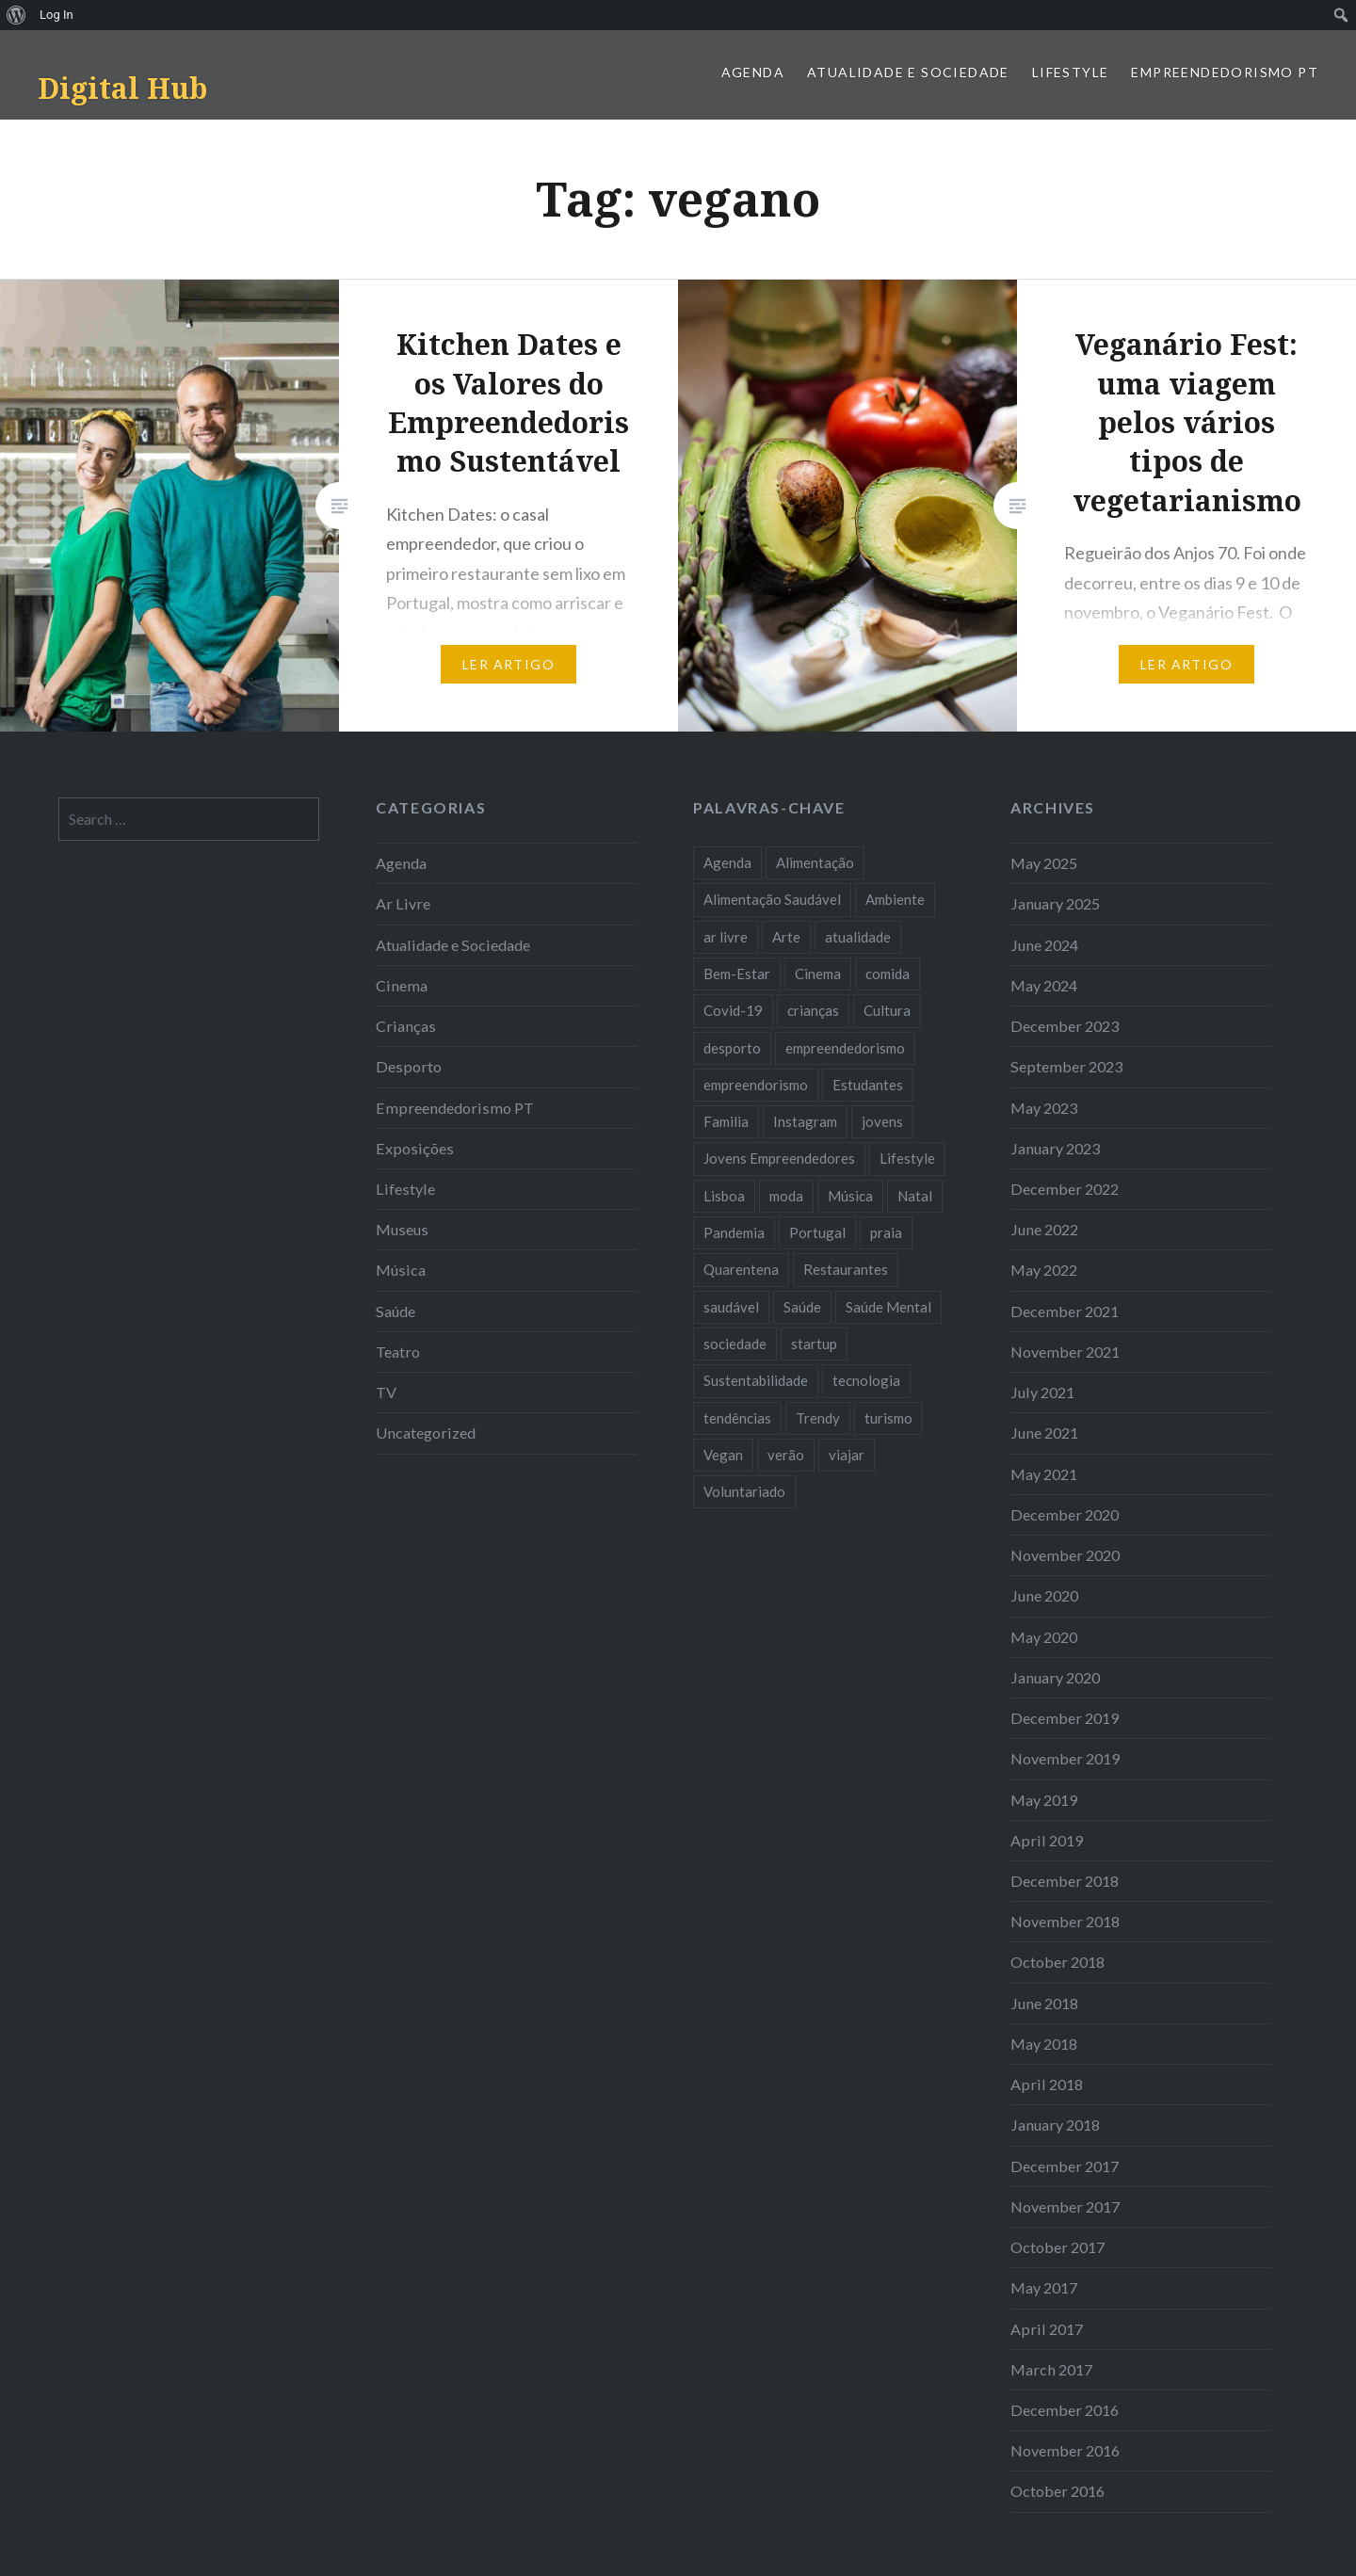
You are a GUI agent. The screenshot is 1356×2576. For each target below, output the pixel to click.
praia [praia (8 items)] (886, 1232)
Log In (56, 15)
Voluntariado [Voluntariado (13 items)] (744, 1491)
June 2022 (1044, 1229)
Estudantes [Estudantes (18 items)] (867, 1084)
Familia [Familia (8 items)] (726, 1121)
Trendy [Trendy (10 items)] (818, 1417)
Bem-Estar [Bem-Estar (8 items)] (736, 973)
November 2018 (1065, 1921)
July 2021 (1042, 1392)
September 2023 (1066, 1066)
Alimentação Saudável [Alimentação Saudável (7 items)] (772, 899)
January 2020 (1055, 1677)
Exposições (415, 1148)
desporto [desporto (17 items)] (732, 1047)
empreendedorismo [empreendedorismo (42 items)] (845, 1047)
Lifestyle (1070, 72)
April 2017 (1046, 2329)
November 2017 (1065, 2206)
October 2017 (1057, 2247)
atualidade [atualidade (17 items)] (858, 936)
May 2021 (1043, 1474)
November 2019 (1065, 1758)
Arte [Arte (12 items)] (786, 936)
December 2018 (1064, 1881)
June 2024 (1044, 945)
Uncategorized (426, 1432)
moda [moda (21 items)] (786, 1195)
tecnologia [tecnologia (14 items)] (866, 1380)
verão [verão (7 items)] (785, 1454)
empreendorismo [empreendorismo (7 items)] (755, 1084)
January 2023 (1055, 1148)
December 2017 (1064, 2166)
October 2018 (1057, 1962)
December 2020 (1064, 1514)
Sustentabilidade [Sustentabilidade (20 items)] (755, 1380)
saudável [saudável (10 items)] (731, 1306)
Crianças (406, 1026)
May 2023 (1043, 1108)
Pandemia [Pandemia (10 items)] (734, 1232)
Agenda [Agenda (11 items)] (727, 862)
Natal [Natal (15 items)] (914, 1195)
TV (386, 1392)
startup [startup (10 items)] (814, 1343)
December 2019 (1064, 1718)
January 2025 (1055, 903)
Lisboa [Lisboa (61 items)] (724, 1195)
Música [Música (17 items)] (850, 1195)
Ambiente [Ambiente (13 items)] (895, 899)
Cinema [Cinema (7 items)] (818, 973)
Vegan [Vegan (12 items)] (723, 1454)
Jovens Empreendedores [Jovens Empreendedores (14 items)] (779, 1158)
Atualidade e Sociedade (908, 72)
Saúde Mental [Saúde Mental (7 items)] (888, 1306)
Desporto (409, 1066)
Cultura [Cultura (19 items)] (887, 1010)
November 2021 (1065, 1351)
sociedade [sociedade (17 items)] (735, 1343)
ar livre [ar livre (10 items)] (725, 936)
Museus (402, 1229)
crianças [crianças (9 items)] (813, 1010)
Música (401, 1270)
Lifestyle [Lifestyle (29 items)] (907, 1158)
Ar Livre (403, 903)
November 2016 (1065, 2450)
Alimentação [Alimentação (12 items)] (815, 862)
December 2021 (1064, 1311)
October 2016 (1057, 2491)
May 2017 (1043, 2287)
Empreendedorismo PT (1224, 72)
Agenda (752, 72)
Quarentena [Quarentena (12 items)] (741, 1269)
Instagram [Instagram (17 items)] (805, 1121)
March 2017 (1051, 2369)
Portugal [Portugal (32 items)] (817, 1232)
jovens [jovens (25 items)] (882, 1121)
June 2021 (1044, 1432)
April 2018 (1046, 2084)
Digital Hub (122, 88)
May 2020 (1043, 1637)
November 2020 (1065, 1555)
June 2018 (1044, 2003)
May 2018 (1043, 2044)
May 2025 (1043, 863)
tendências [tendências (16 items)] (737, 1417)
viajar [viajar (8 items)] (846, 1454)
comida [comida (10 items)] (887, 973)
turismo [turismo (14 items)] (888, 1417)
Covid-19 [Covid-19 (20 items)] (733, 1010)
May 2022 (1043, 1270)
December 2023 (1064, 1026)
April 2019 (1046, 1840)
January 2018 (1055, 2124)
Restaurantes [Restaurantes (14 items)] (845, 1269)
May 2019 (1043, 1800)
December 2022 (1064, 1189)
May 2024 (1043, 985)
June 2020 (1044, 1595)
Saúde (395, 1311)
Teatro (398, 1351)
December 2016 (1064, 2410)
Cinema (402, 985)
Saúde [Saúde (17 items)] (802, 1306)
